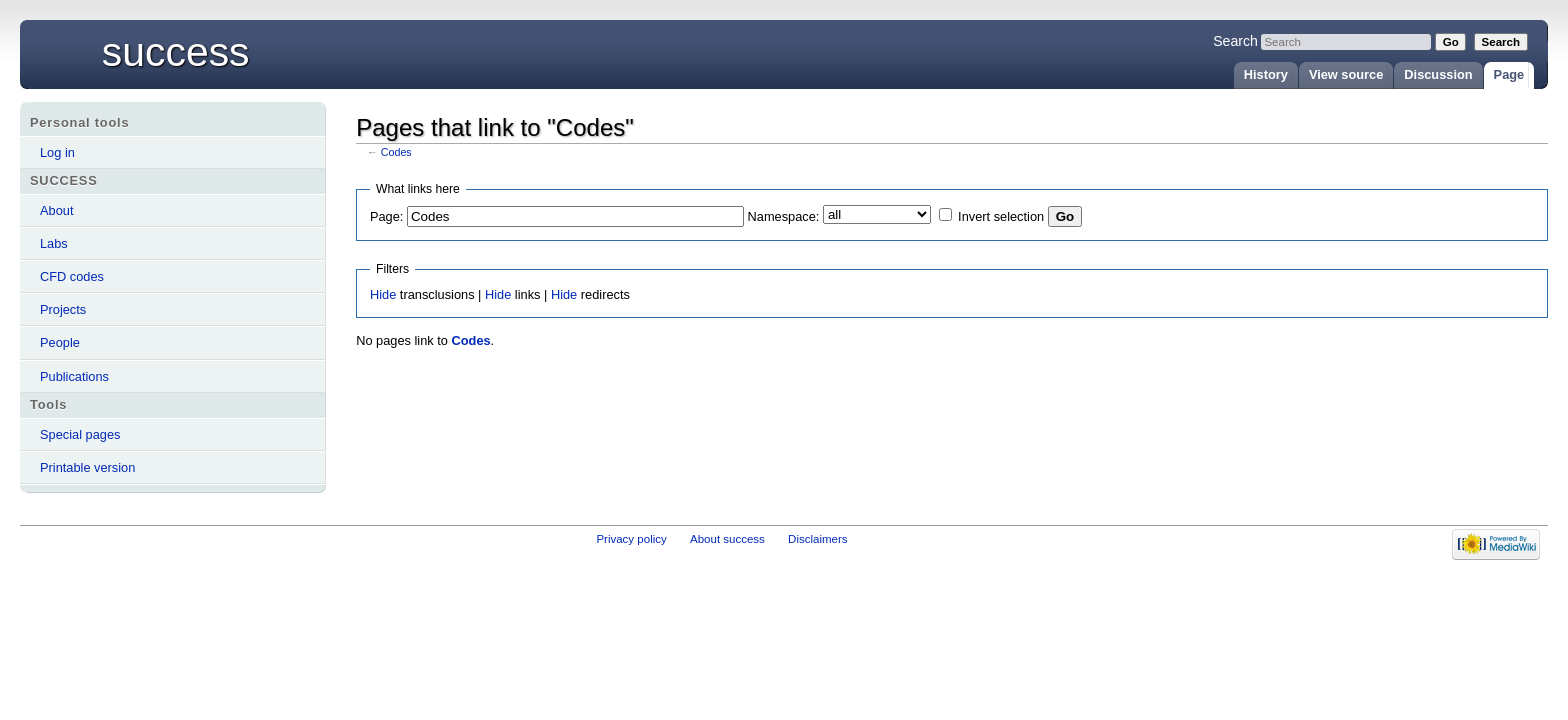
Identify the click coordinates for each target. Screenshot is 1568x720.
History (1266, 74)
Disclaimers (818, 539)
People (60, 342)
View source (1346, 74)
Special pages (80, 434)
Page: (386, 216)
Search (1235, 41)
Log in (57, 152)
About (56, 210)
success (176, 52)
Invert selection (1001, 216)
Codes (396, 152)
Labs (54, 243)
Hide (383, 294)
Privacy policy (631, 539)
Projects (63, 309)
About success (727, 539)
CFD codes (72, 276)
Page (1509, 74)
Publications (74, 376)
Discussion (1438, 74)
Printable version (87, 467)
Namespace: (784, 216)
